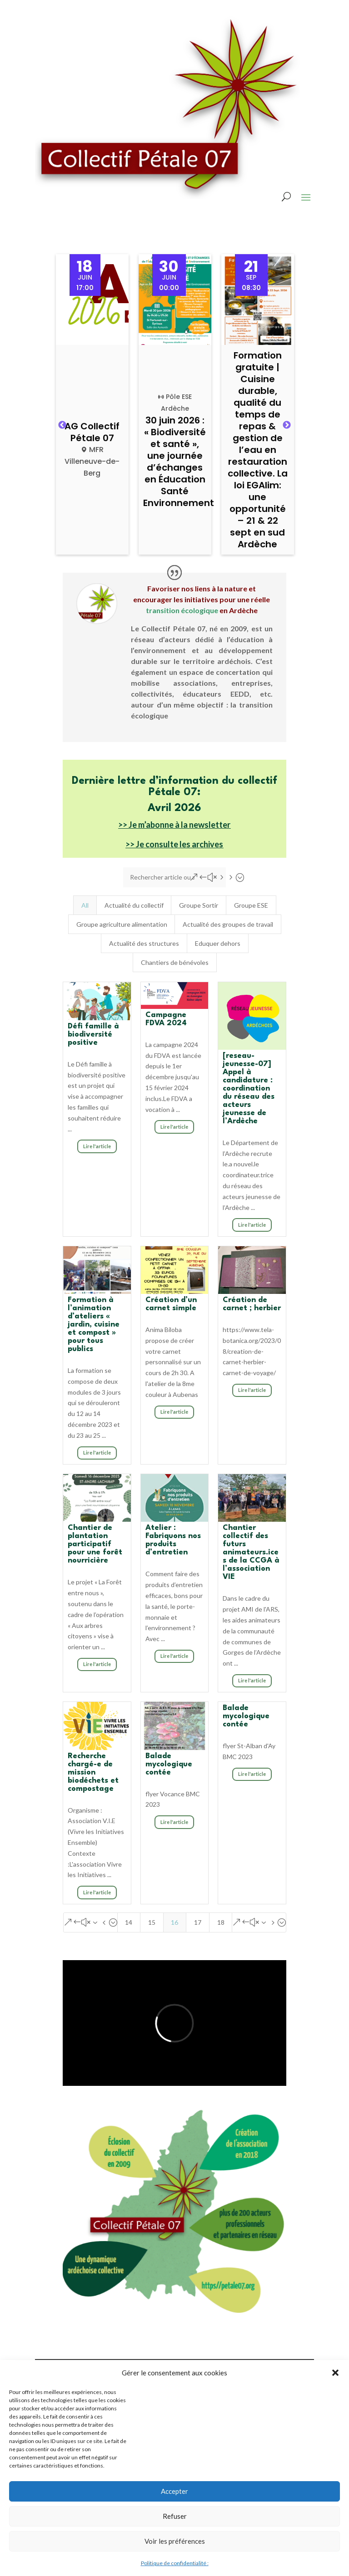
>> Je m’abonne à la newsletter (174, 825)
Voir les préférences (175, 2541)
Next (286, 425)
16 (174, 1922)
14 (128, 1922)
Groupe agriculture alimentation (121, 924)
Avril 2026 (174, 808)
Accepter (174, 2491)
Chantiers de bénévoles (175, 962)
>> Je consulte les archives (174, 844)
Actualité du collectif (134, 905)
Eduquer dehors (217, 943)
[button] (335, 2372)
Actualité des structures (144, 943)
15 (151, 1922)
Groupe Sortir (198, 905)
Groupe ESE (251, 905)
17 (197, 1922)
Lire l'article (97, 1146)
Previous (62, 425)
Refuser (175, 2516)
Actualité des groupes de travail (228, 924)
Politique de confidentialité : (175, 2563)
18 (220, 1922)
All (85, 905)
